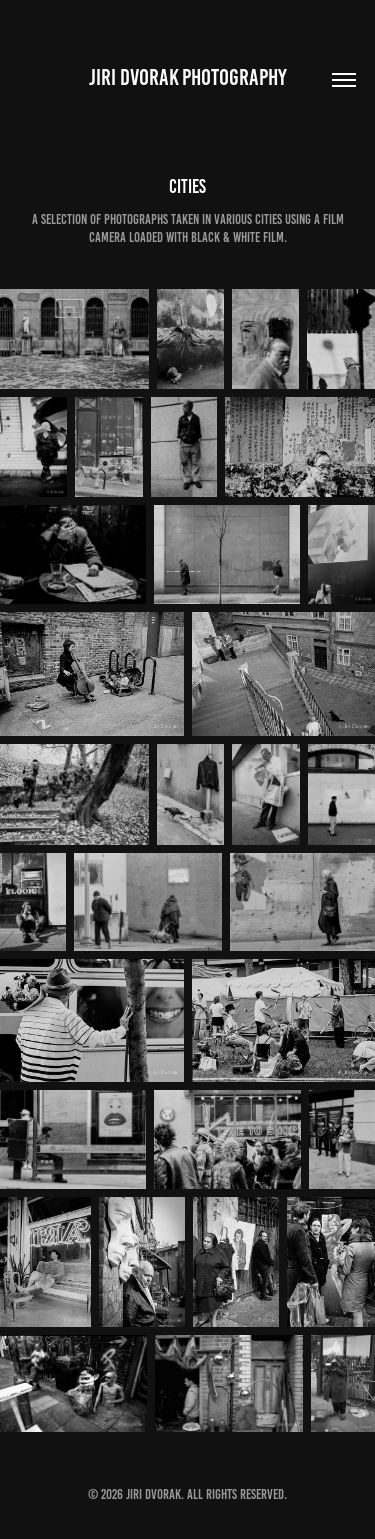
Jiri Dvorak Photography (188, 77)
